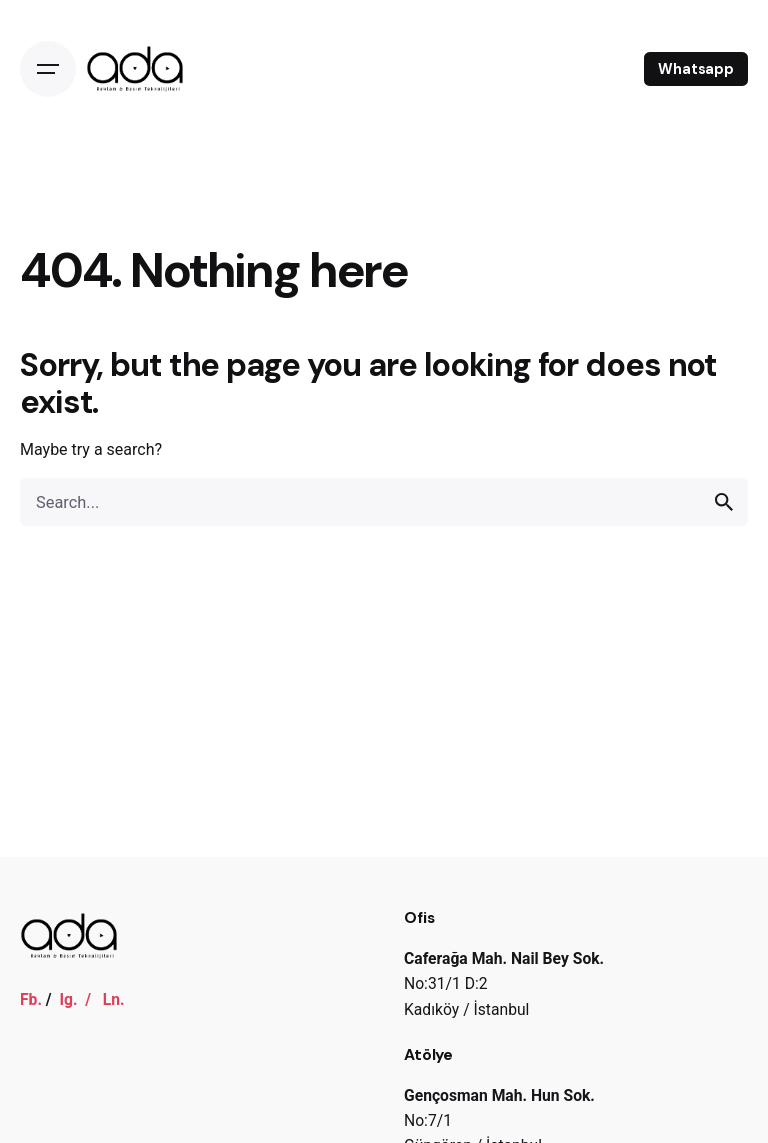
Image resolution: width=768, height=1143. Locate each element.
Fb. (31, 999)
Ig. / (80, 999)
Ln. (114, 999)
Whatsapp (696, 69)
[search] (724, 502)
